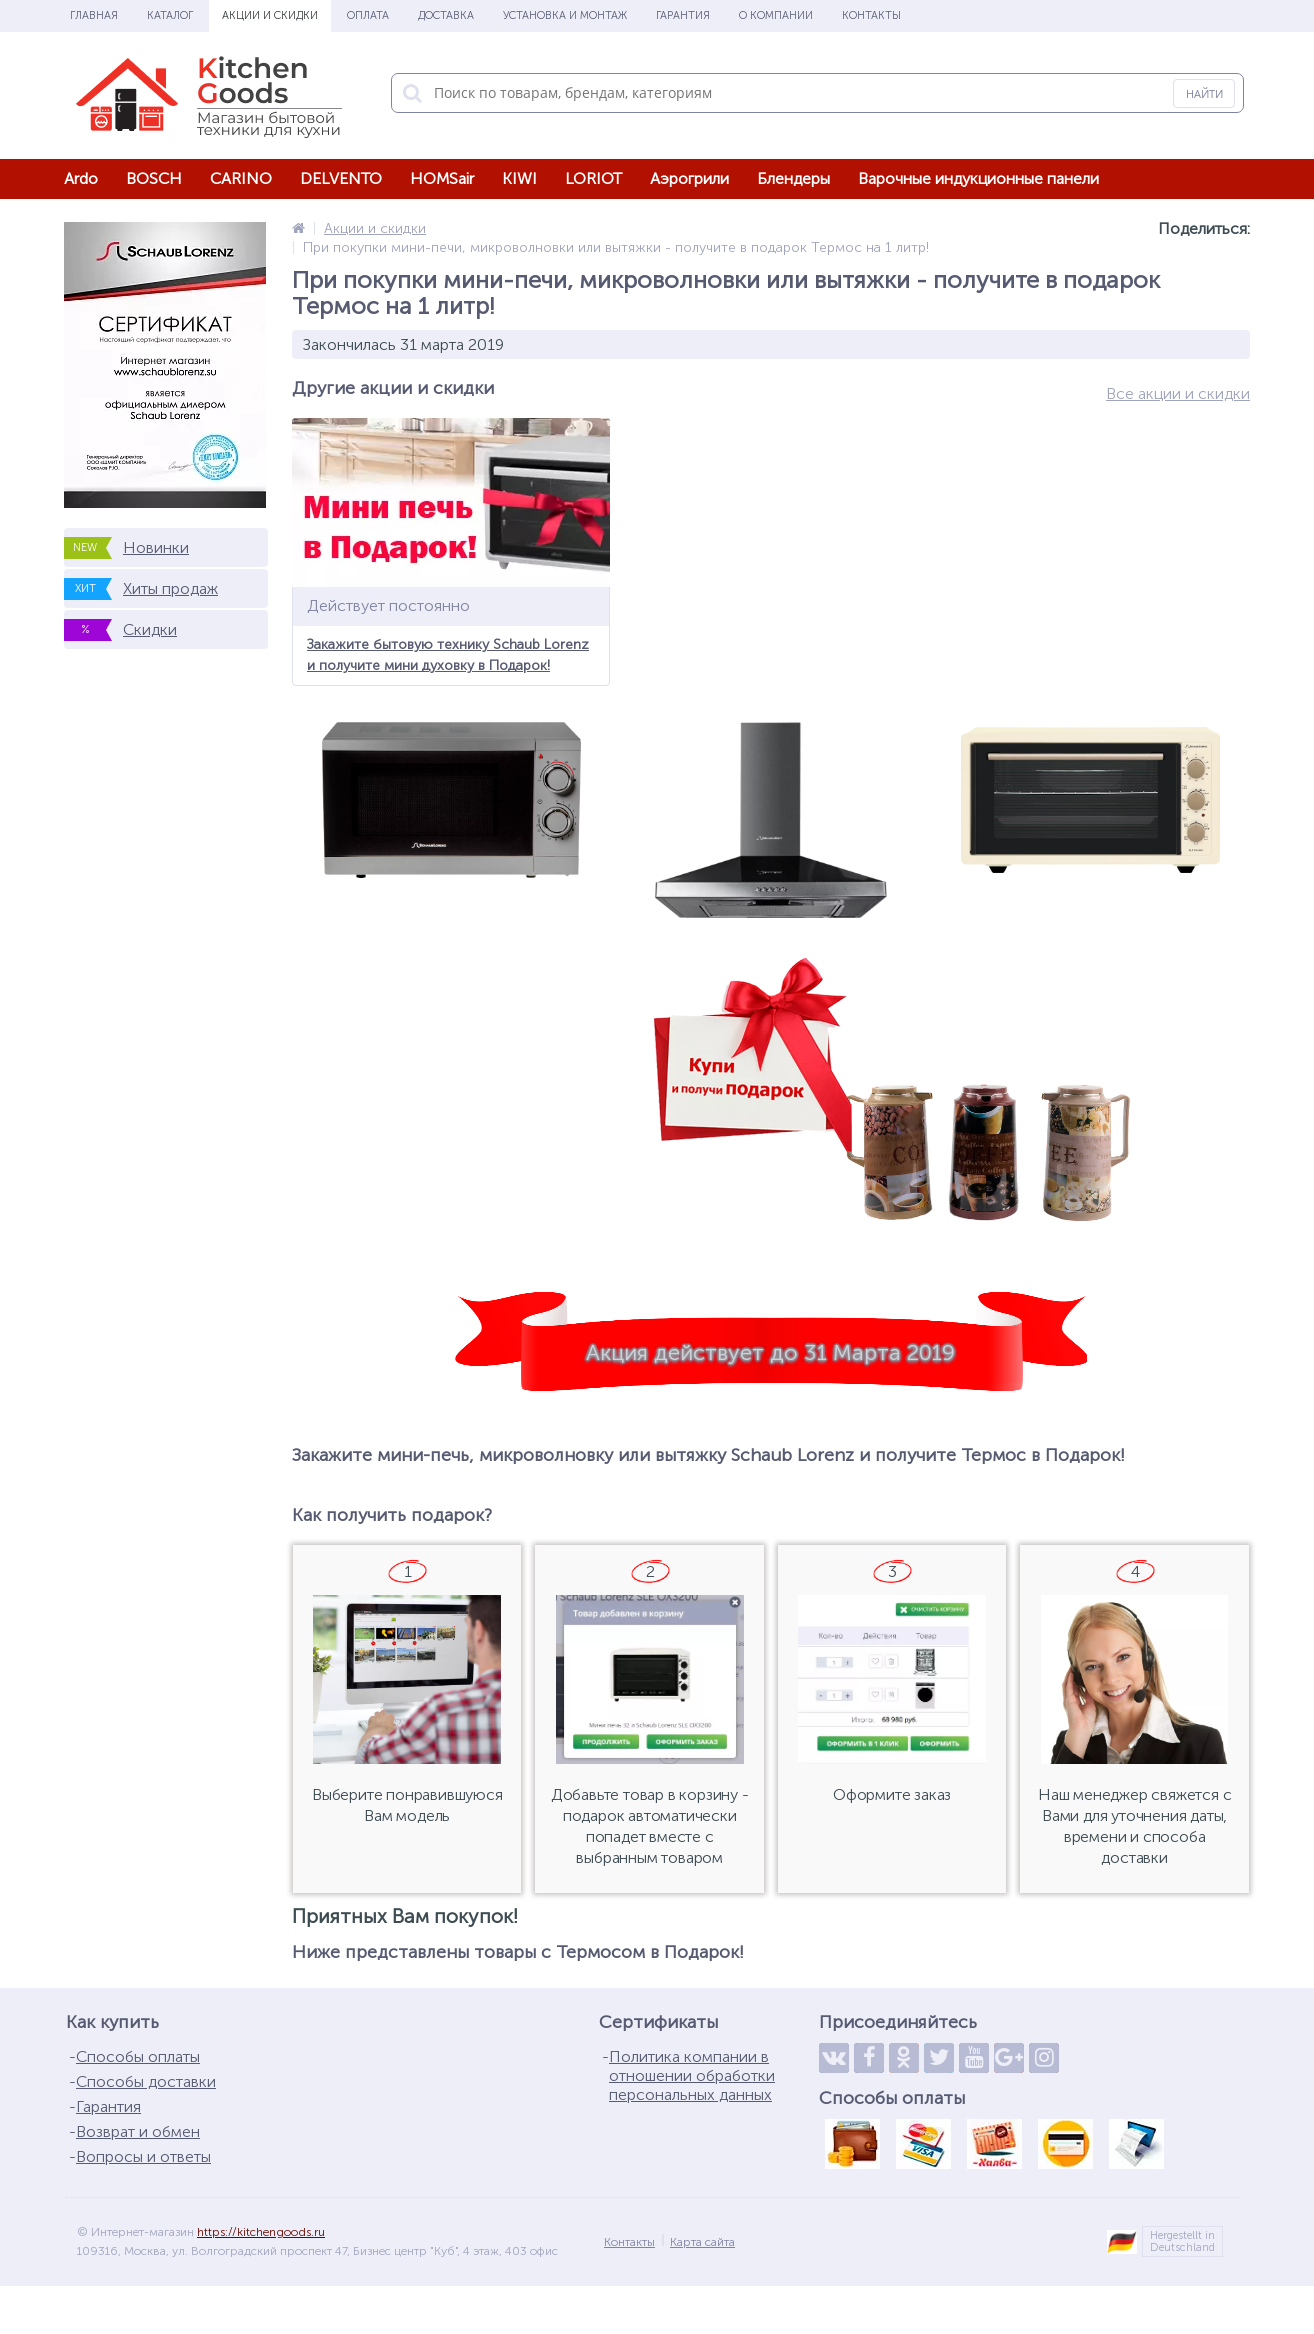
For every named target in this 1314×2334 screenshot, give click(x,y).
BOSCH (154, 178)
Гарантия (683, 15)
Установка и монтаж (565, 15)
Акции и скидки (270, 15)
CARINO (241, 178)
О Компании (776, 15)
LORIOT (593, 178)
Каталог (170, 15)
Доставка (446, 15)
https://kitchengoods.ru (261, 2232)
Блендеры (793, 178)
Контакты (871, 15)
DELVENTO (341, 178)
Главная (94, 15)
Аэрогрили (689, 178)
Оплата (368, 15)
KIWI (519, 178)
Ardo (81, 178)
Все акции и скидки (1178, 393)
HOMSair (442, 178)
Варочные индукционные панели (978, 178)
